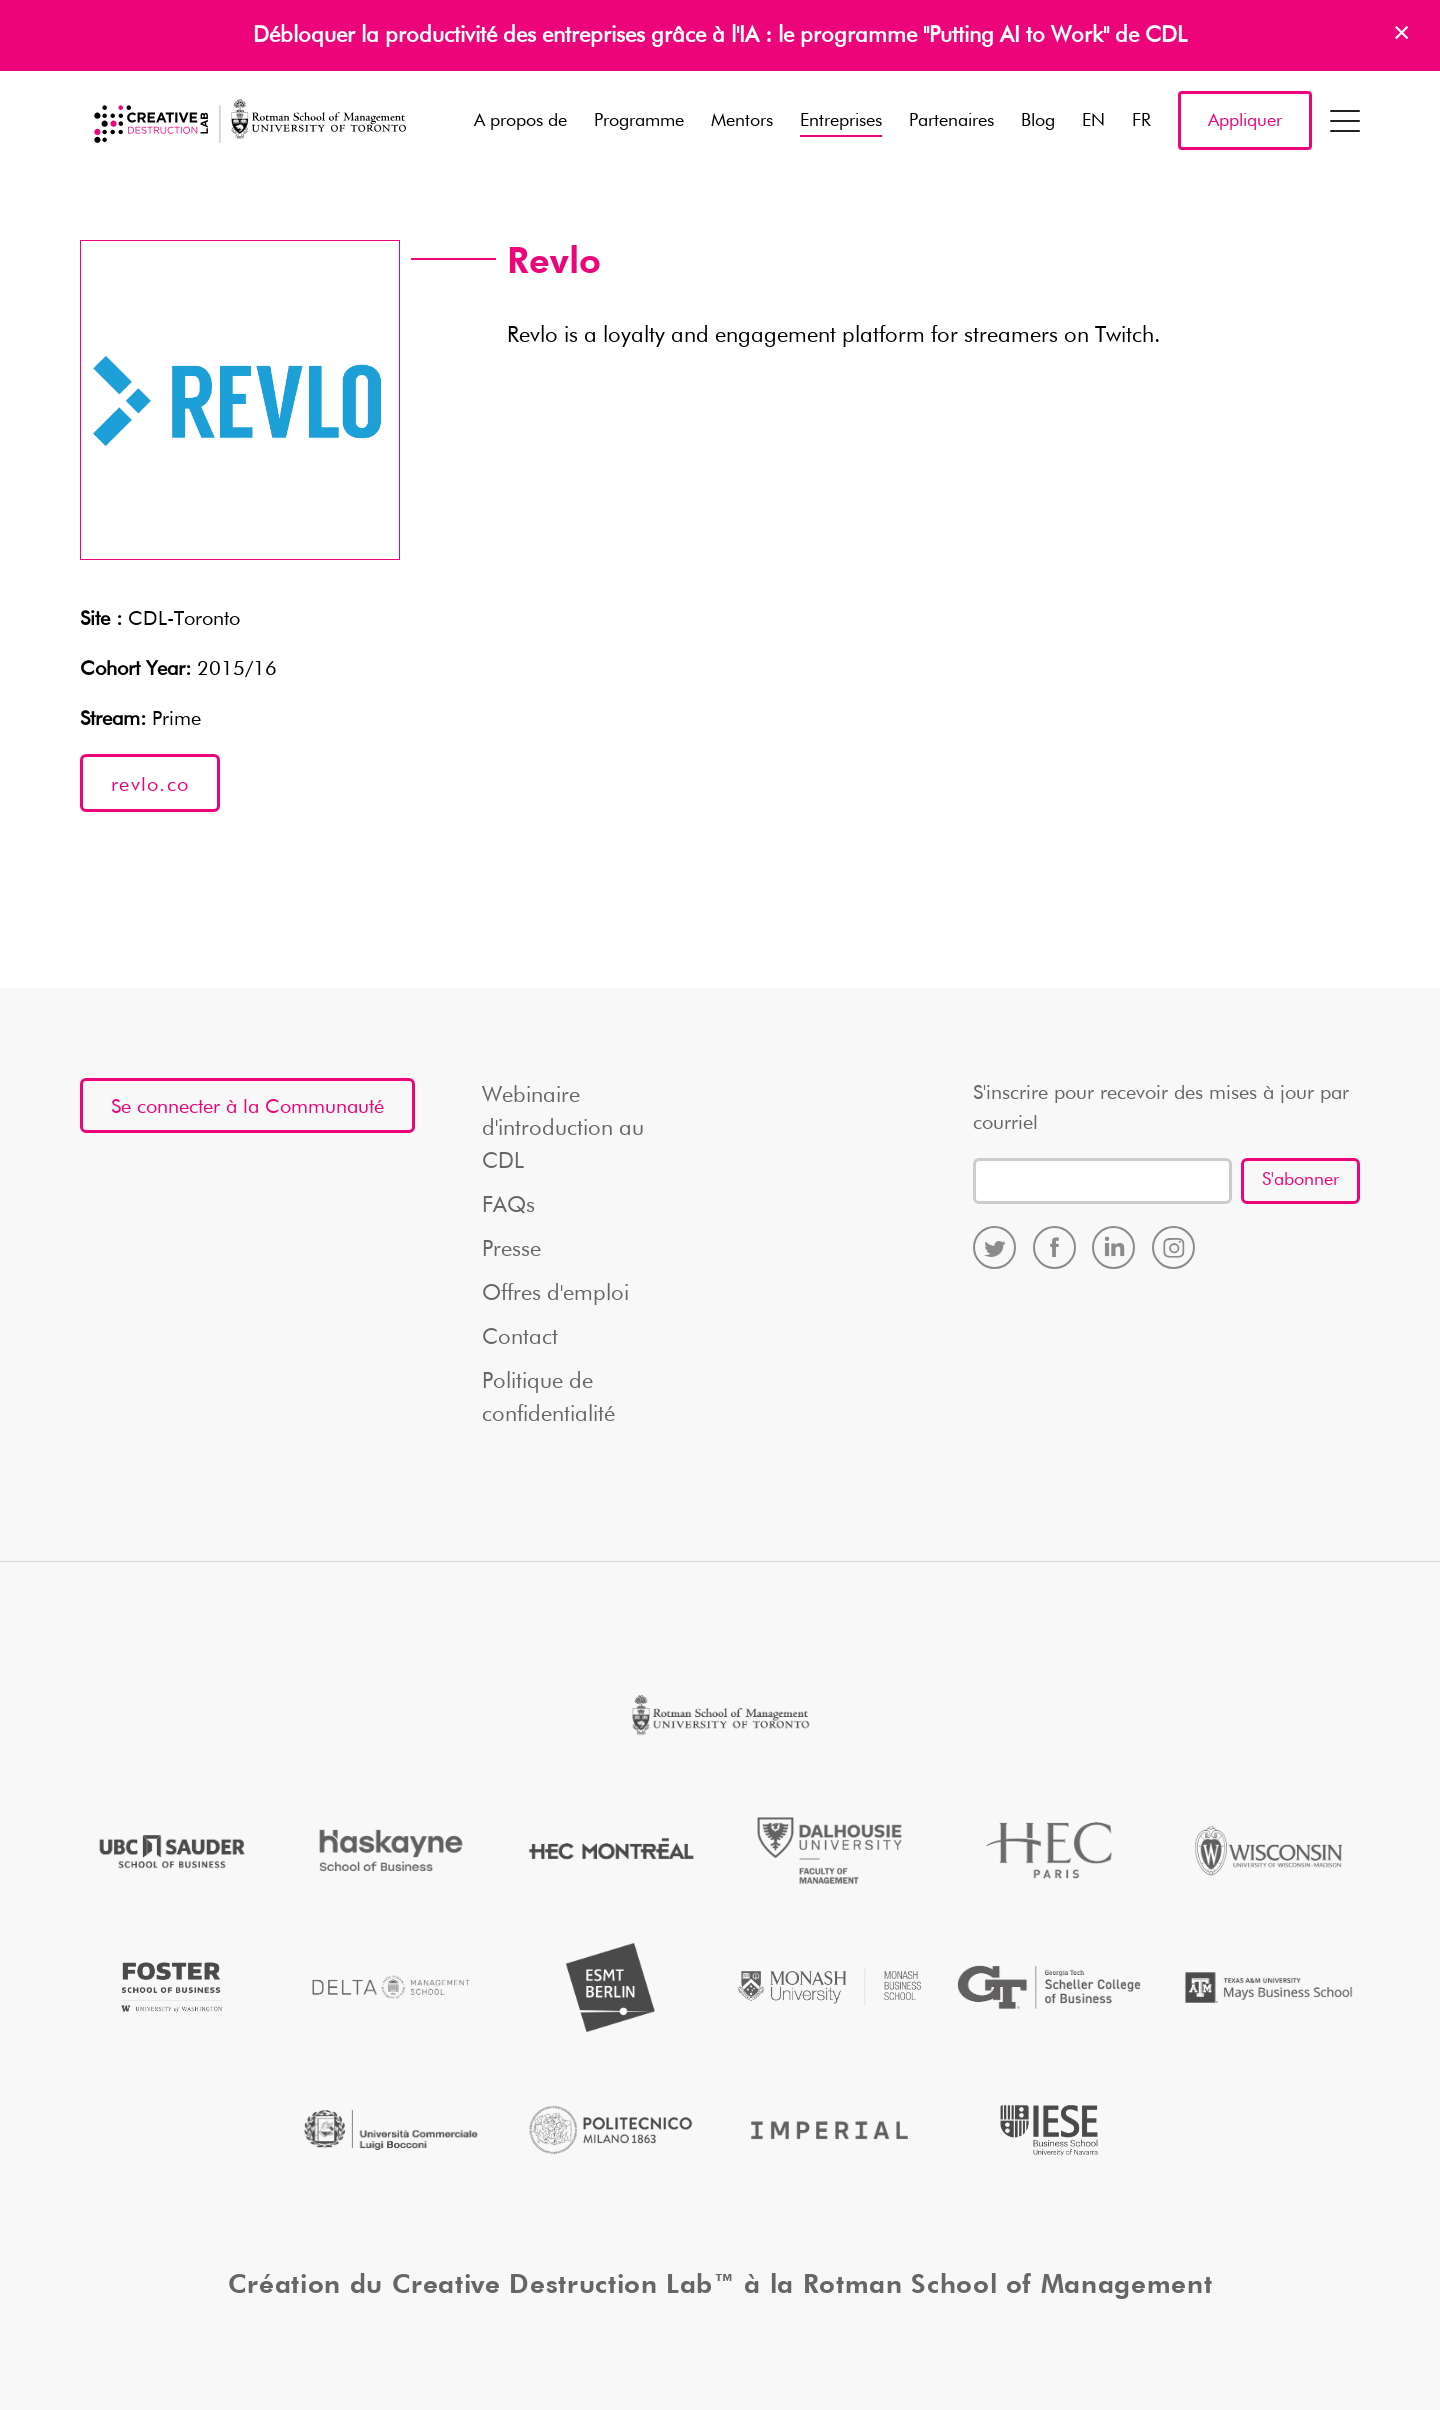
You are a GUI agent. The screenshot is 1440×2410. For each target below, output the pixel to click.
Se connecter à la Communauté (247, 1107)
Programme (639, 121)
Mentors (742, 121)
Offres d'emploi (555, 1294)
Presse (511, 1250)
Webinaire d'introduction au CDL (563, 1129)
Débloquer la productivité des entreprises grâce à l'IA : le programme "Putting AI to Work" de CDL (720, 36)
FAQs (508, 1206)
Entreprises (841, 121)
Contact (520, 1338)
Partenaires (951, 121)
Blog (1038, 121)
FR (1141, 121)
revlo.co (150, 785)
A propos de (520, 121)
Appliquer (1245, 121)
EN (1093, 121)
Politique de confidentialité (548, 1398)
